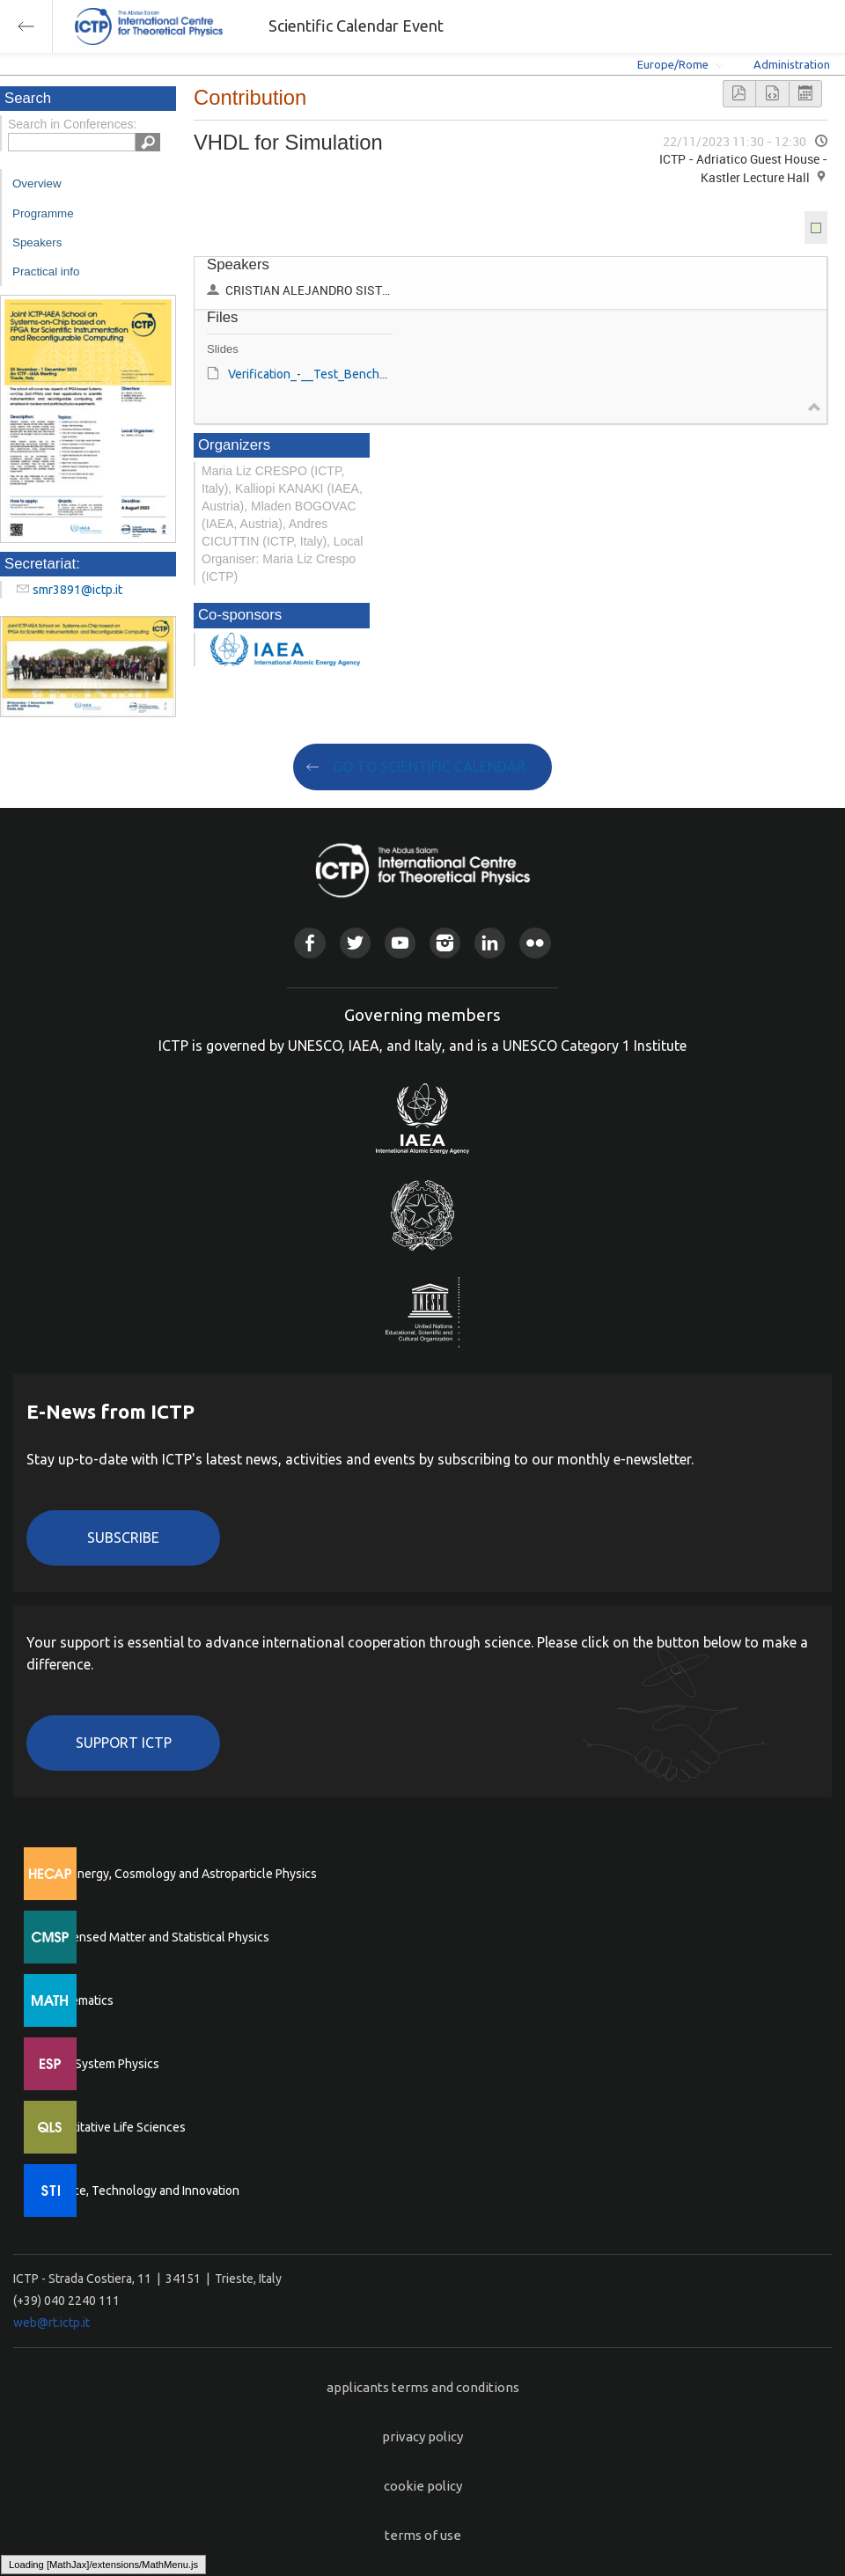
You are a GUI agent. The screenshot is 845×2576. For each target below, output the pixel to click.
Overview (37, 183)
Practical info (45, 271)
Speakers (37, 242)
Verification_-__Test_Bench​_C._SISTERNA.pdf (353, 374)
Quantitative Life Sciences (114, 2127)
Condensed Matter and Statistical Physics (156, 1937)
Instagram (445, 943)
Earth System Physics (101, 2064)
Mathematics (78, 2000)
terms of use (423, 2535)
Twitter (355, 943)
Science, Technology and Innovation (141, 2190)
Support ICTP (124, 1742)
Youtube (400, 943)
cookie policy (423, 2485)
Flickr (534, 943)
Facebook (309, 943)
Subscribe (123, 1537)
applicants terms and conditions (423, 2387)
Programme (43, 213)
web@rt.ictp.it (51, 2322)
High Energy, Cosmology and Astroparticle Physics (180, 1874)
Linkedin (489, 943)
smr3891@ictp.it (77, 590)
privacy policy (422, 2436)
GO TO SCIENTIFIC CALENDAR (429, 766)
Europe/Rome (673, 64)
